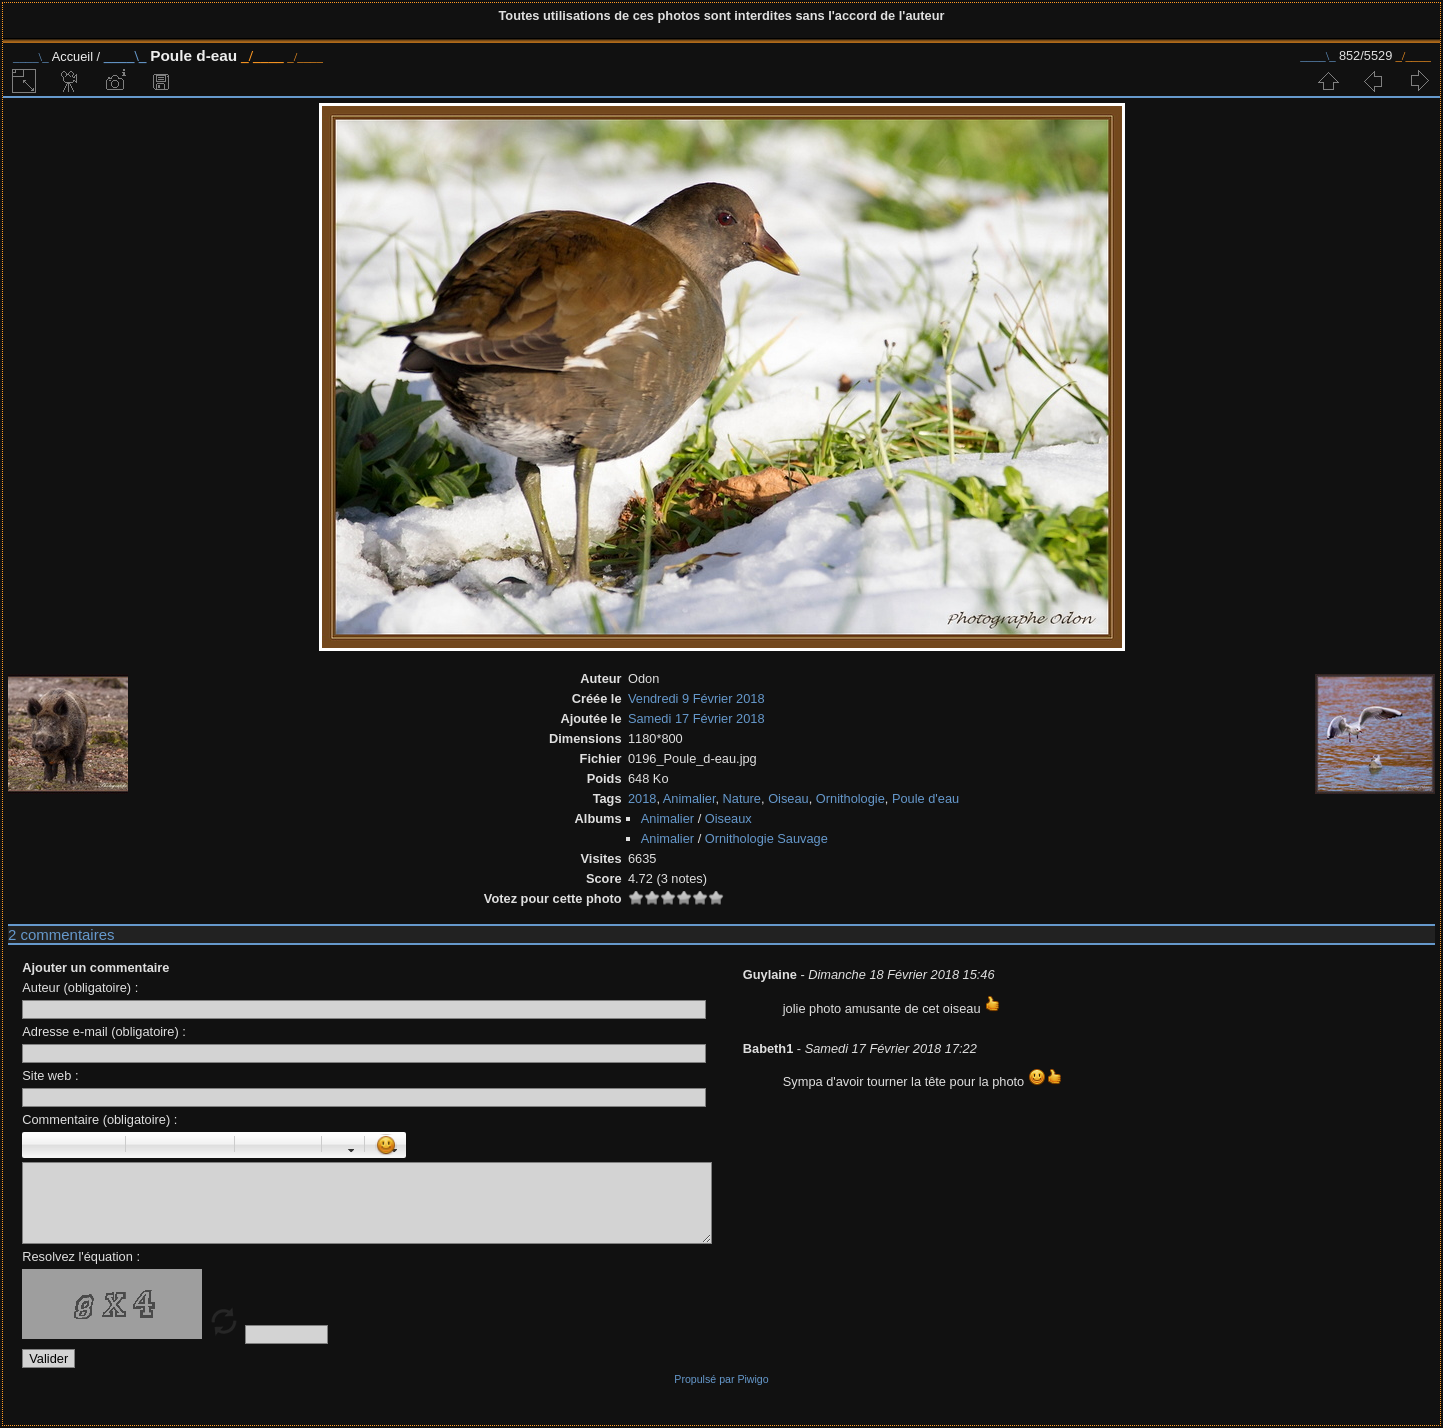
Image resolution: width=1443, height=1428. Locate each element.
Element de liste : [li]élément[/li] (300, 1145)
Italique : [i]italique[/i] (60, 1145)
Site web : (50, 1075)
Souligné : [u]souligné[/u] (82, 1145)
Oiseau (788, 798)
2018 (642, 798)
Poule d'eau (925, 798)
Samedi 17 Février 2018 (696, 718)
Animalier (689, 798)
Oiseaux (728, 818)
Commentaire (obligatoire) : (99, 1119)
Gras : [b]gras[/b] (38, 1145)
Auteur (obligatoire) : (80, 987)
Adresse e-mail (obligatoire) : (104, 1031)
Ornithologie (850, 798)
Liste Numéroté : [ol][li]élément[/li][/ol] (278, 1145)
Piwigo (752, 1379)
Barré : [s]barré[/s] (104, 1145)
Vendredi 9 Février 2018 (696, 698)
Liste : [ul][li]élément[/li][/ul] (256, 1145)
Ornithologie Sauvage (766, 838)
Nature (742, 798)
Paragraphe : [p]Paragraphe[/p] (147, 1145)
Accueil (72, 56)
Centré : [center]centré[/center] (169, 1145)
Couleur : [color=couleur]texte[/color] (343, 1145)
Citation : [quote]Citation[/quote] (213, 1145)
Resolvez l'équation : (81, 1256)
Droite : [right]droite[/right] (191, 1145)
